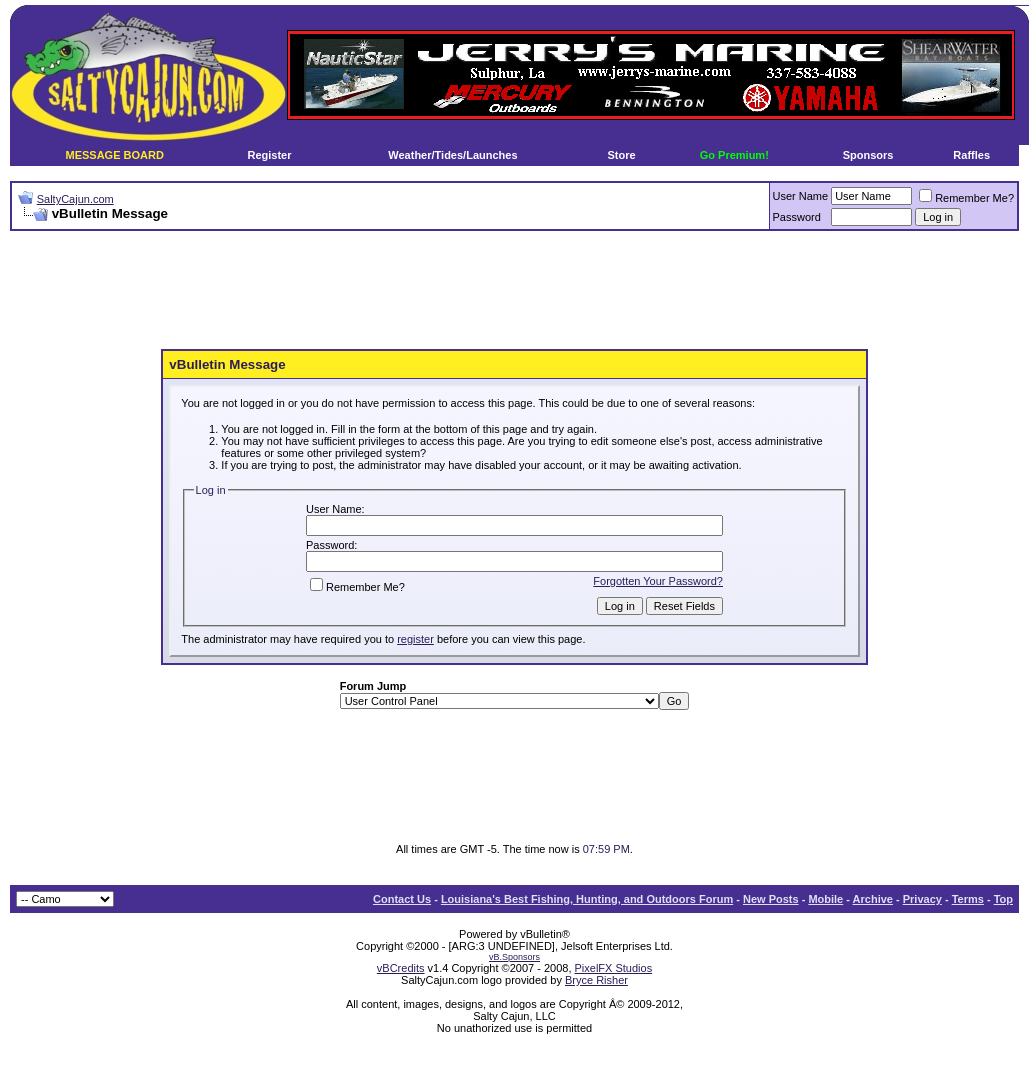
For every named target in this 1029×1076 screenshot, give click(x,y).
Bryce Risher (596, 980)
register (415, 639)
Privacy (922, 899)
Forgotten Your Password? (658, 581)
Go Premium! (734, 155)
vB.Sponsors (514, 957)
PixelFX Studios (614, 968)
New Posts (771, 899)
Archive (873, 899)
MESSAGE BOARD (114, 155)
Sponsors (868, 155)
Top (1003, 899)
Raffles (971, 155)
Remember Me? (966, 198)
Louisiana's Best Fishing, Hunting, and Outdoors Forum (587, 899)
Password (797, 217)
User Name (801, 196)
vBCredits (401, 968)
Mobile (825, 899)
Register (269, 155)
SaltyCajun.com (75, 199)
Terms (968, 899)
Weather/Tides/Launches (452, 155)
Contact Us (402, 899)
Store (622, 155)
